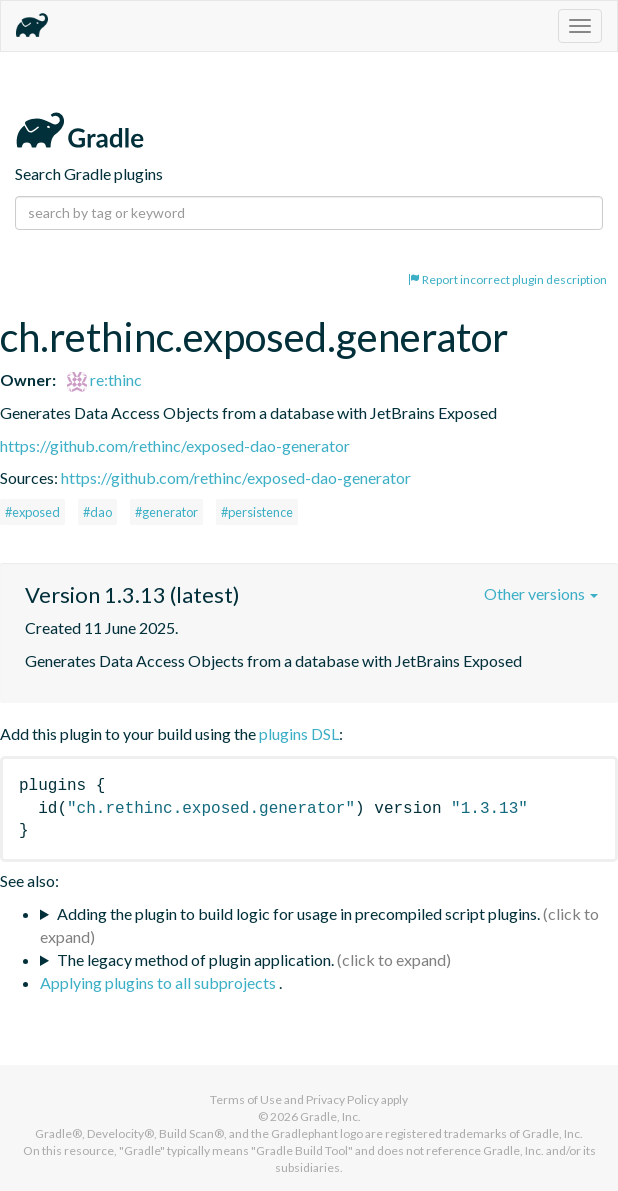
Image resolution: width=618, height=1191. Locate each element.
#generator (166, 512)
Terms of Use (246, 1099)
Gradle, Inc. (330, 1116)
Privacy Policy (342, 1099)
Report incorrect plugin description (507, 279)
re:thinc (104, 379)
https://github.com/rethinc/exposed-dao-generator (175, 445)
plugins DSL (299, 733)
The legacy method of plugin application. (195, 959)
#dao (97, 512)
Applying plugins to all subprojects (159, 982)
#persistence (257, 512)
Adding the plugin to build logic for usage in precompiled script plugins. (298, 913)
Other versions (541, 593)
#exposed (32, 512)
